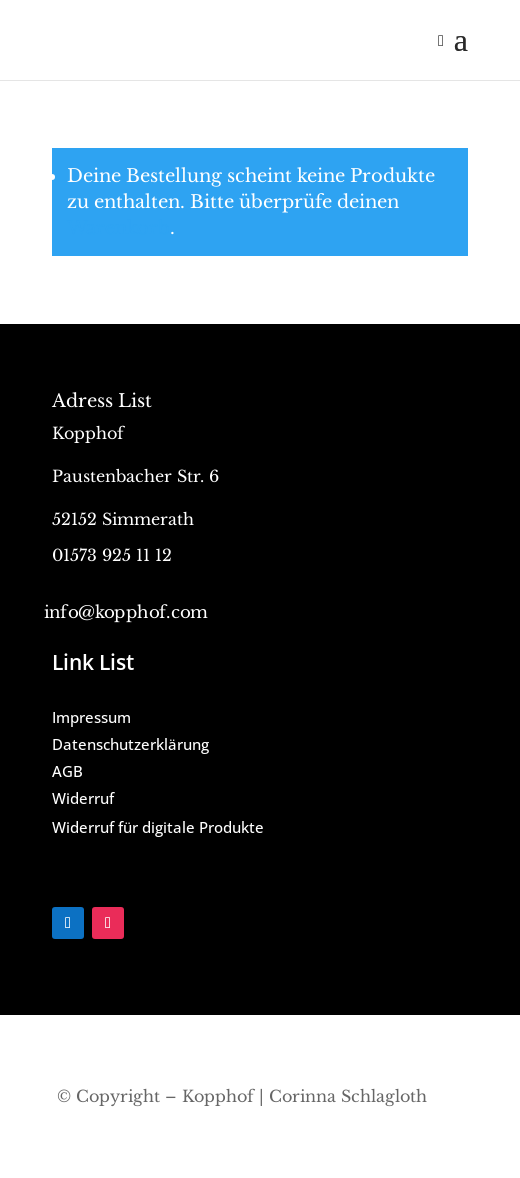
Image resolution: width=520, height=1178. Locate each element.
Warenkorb (118, 228)
